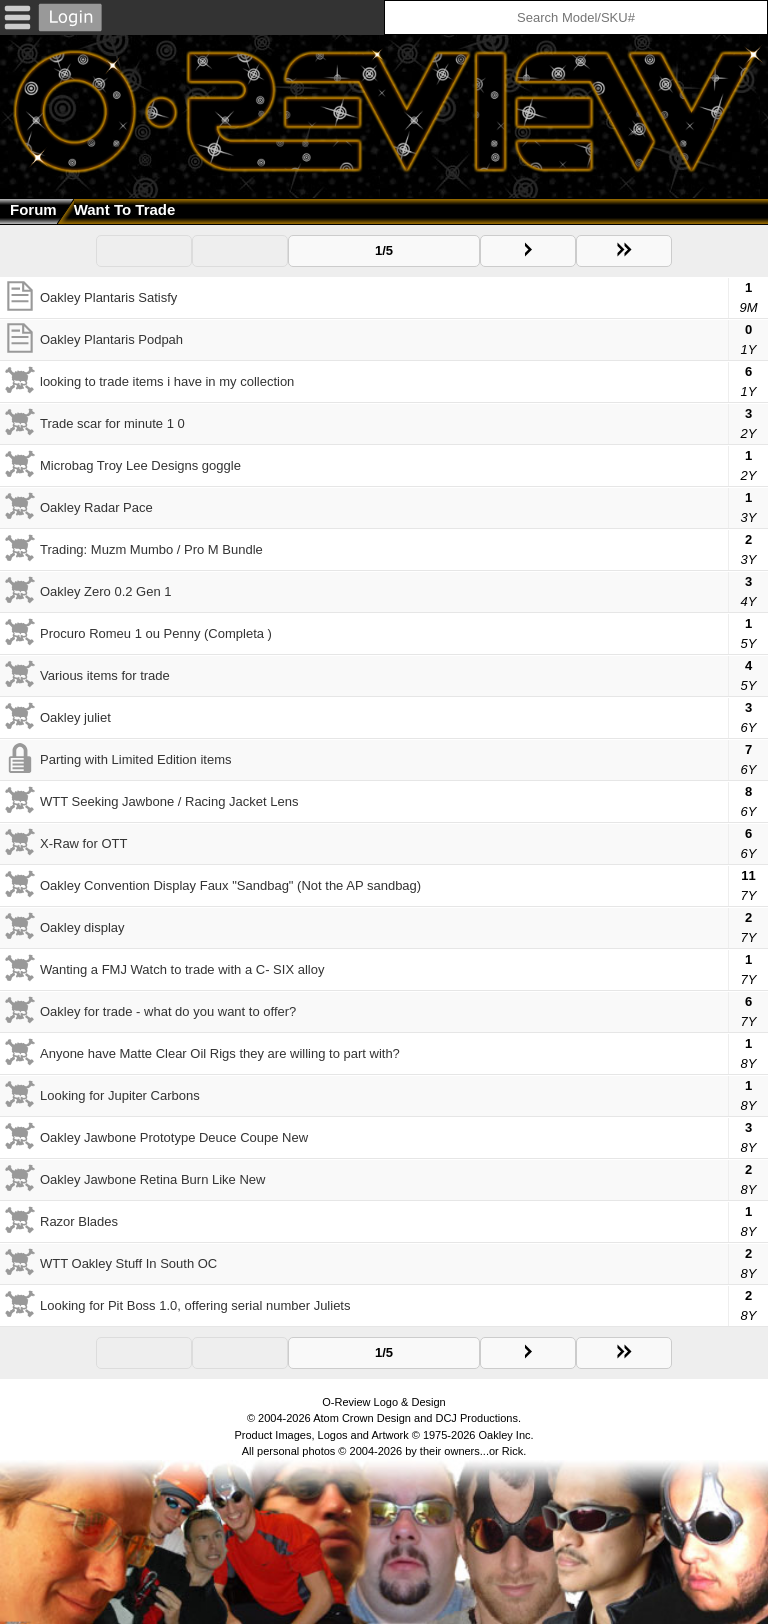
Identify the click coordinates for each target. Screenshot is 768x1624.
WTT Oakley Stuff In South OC (128, 1263)
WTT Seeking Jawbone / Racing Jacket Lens (169, 801)
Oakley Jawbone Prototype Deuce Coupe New (174, 1137)
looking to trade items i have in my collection (167, 381)
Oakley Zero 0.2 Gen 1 (106, 591)
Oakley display (82, 927)
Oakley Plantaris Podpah (111, 339)
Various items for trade (105, 675)
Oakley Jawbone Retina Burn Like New (152, 1179)
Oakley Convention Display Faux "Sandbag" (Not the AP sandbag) (230, 885)
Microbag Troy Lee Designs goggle (140, 465)
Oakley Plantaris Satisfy (108, 297)
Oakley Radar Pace (96, 507)
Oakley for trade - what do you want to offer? (168, 1011)
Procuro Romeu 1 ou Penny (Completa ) (156, 633)
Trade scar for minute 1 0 (112, 423)
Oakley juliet (75, 717)
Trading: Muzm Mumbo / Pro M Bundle (151, 549)
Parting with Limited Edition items (135, 759)
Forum (33, 209)
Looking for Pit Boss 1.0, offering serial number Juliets (195, 1305)
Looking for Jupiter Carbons (120, 1095)
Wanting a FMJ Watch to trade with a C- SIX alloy (182, 969)
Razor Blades (79, 1221)
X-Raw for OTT (83, 843)
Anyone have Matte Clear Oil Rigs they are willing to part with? (220, 1053)
